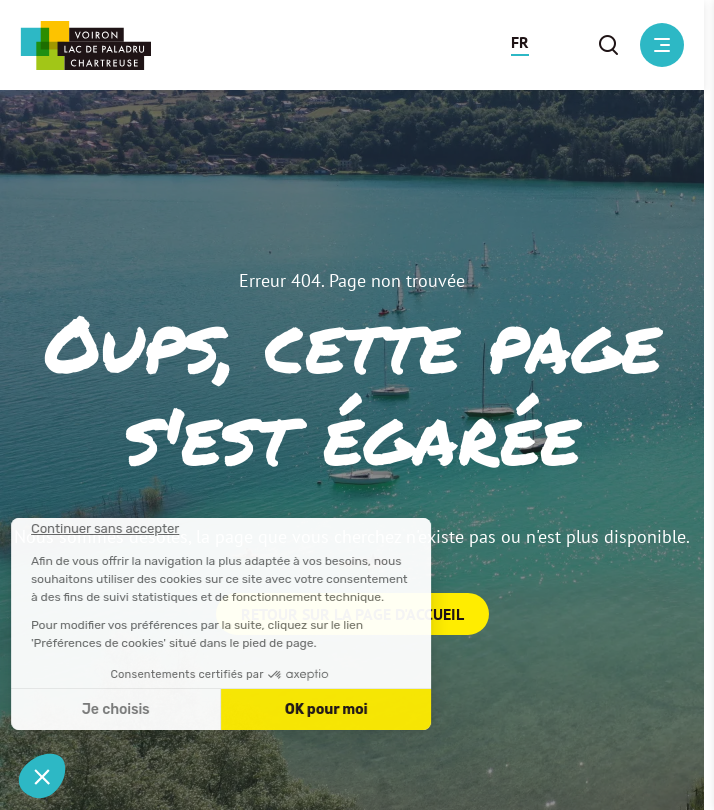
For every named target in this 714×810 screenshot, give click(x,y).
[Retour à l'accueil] (85, 45)
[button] (520, 45)
